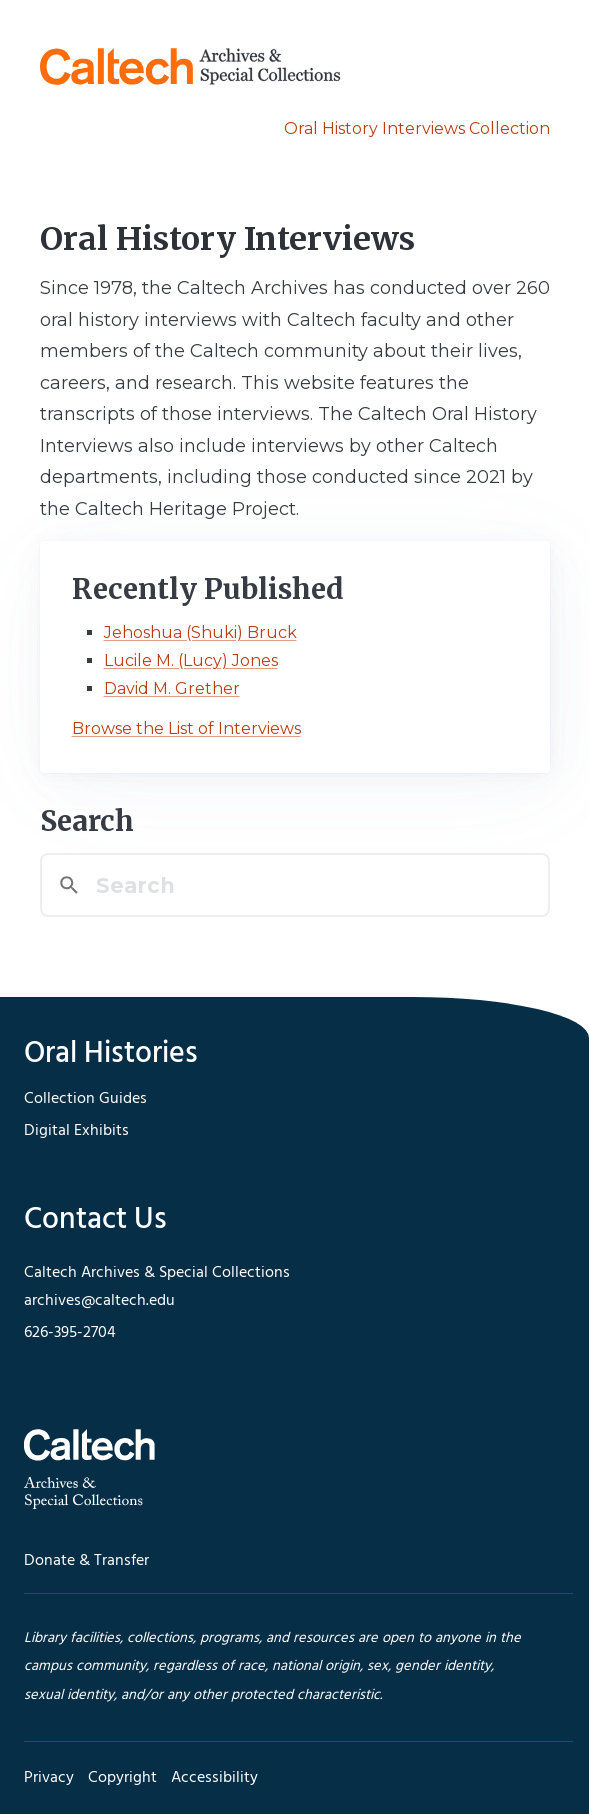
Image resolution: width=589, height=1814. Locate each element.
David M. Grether (172, 688)
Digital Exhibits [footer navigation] (76, 1131)
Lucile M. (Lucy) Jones (191, 660)
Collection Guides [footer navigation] (85, 1099)
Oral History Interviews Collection (417, 128)
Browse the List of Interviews (186, 728)
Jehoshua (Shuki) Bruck (200, 632)
